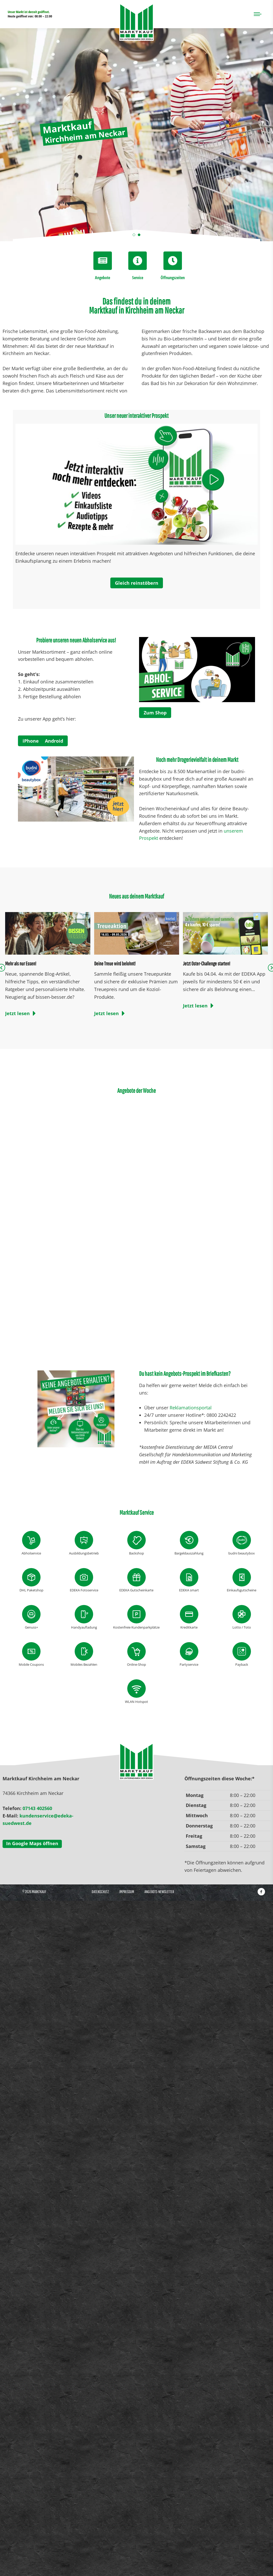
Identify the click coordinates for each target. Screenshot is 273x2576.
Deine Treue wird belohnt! (114, 963)
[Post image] (47, 933)
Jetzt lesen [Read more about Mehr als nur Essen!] (20, 1013)
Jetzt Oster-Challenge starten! (206, 963)
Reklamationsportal (191, 1408)
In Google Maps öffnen (32, 1843)
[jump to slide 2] (139, 235)
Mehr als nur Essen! (20, 963)
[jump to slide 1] (134, 235)
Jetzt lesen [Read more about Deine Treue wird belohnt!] (109, 1013)
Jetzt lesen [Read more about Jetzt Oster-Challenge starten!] (198, 1005)
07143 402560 (37, 1808)
